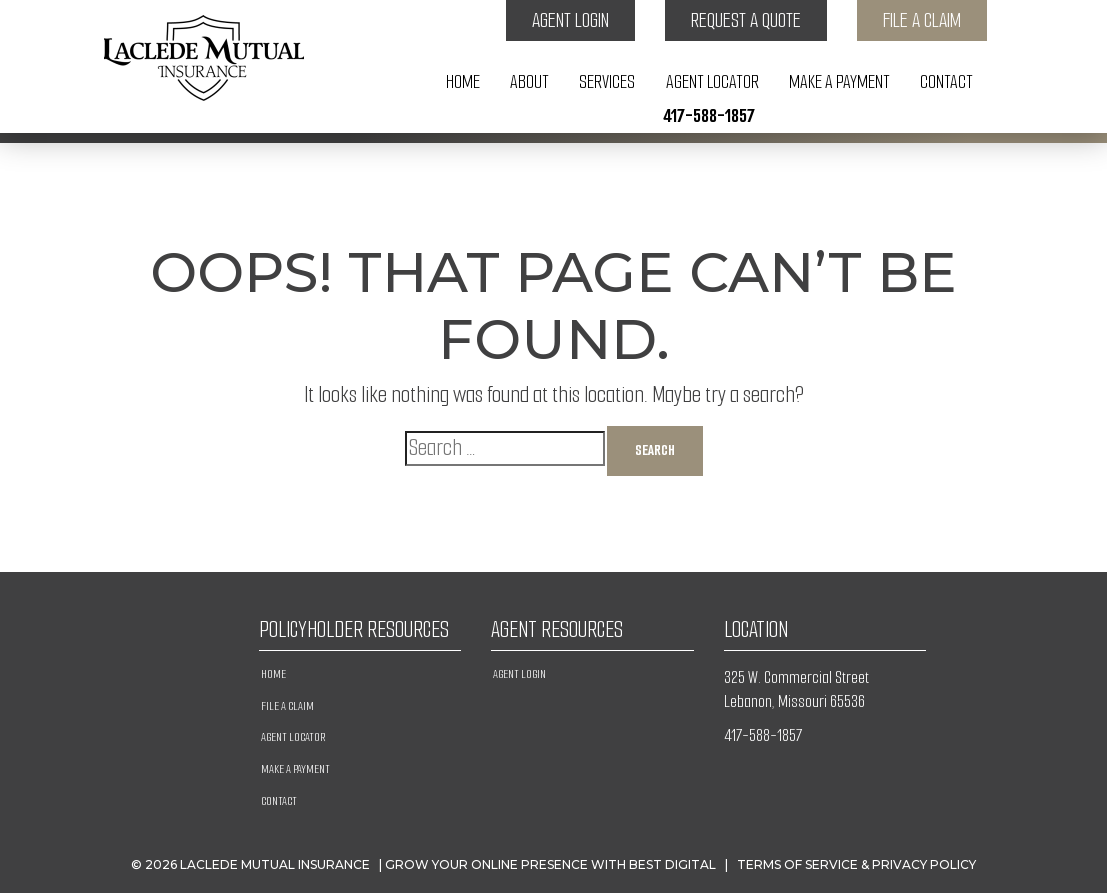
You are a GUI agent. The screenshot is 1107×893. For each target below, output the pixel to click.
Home (463, 82)
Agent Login (570, 20)
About (529, 82)
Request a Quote (746, 20)
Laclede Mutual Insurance (275, 864)
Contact (946, 82)
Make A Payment (839, 82)
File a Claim (922, 20)
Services (607, 82)
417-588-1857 (709, 116)
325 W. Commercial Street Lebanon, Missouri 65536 (796, 689)
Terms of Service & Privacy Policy (856, 864)
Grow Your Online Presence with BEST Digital (550, 864)
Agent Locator (712, 82)
